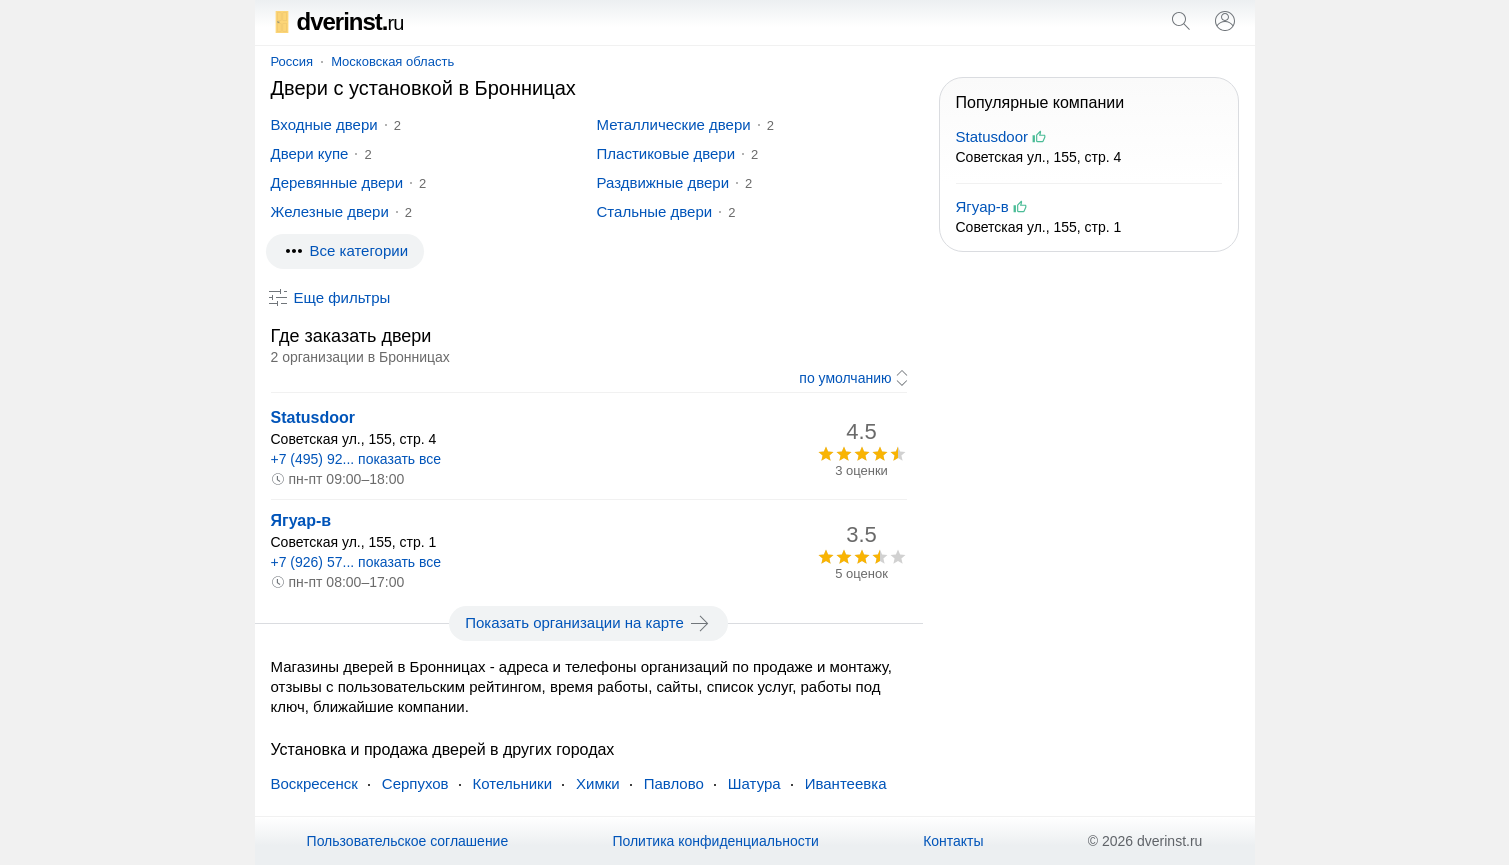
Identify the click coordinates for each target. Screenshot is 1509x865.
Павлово (674, 783)
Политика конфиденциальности (715, 841)
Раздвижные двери (663, 182)
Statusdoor (313, 417)
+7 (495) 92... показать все (356, 459)
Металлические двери (674, 124)
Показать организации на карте (588, 623)
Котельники (512, 783)
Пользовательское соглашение (408, 841)
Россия (292, 61)
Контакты (953, 841)
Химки (598, 783)
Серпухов (415, 783)
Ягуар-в (301, 520)
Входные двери (324, 124)
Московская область (392, 61)
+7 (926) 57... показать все (356, 562)
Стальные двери (655, 211)
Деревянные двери (337, 182)
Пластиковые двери (666, 153)
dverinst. (337, 21)
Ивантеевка (846, 783)
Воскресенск (314, 783)
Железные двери (330, 211)
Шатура (754, 783)
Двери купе (310, 153)
